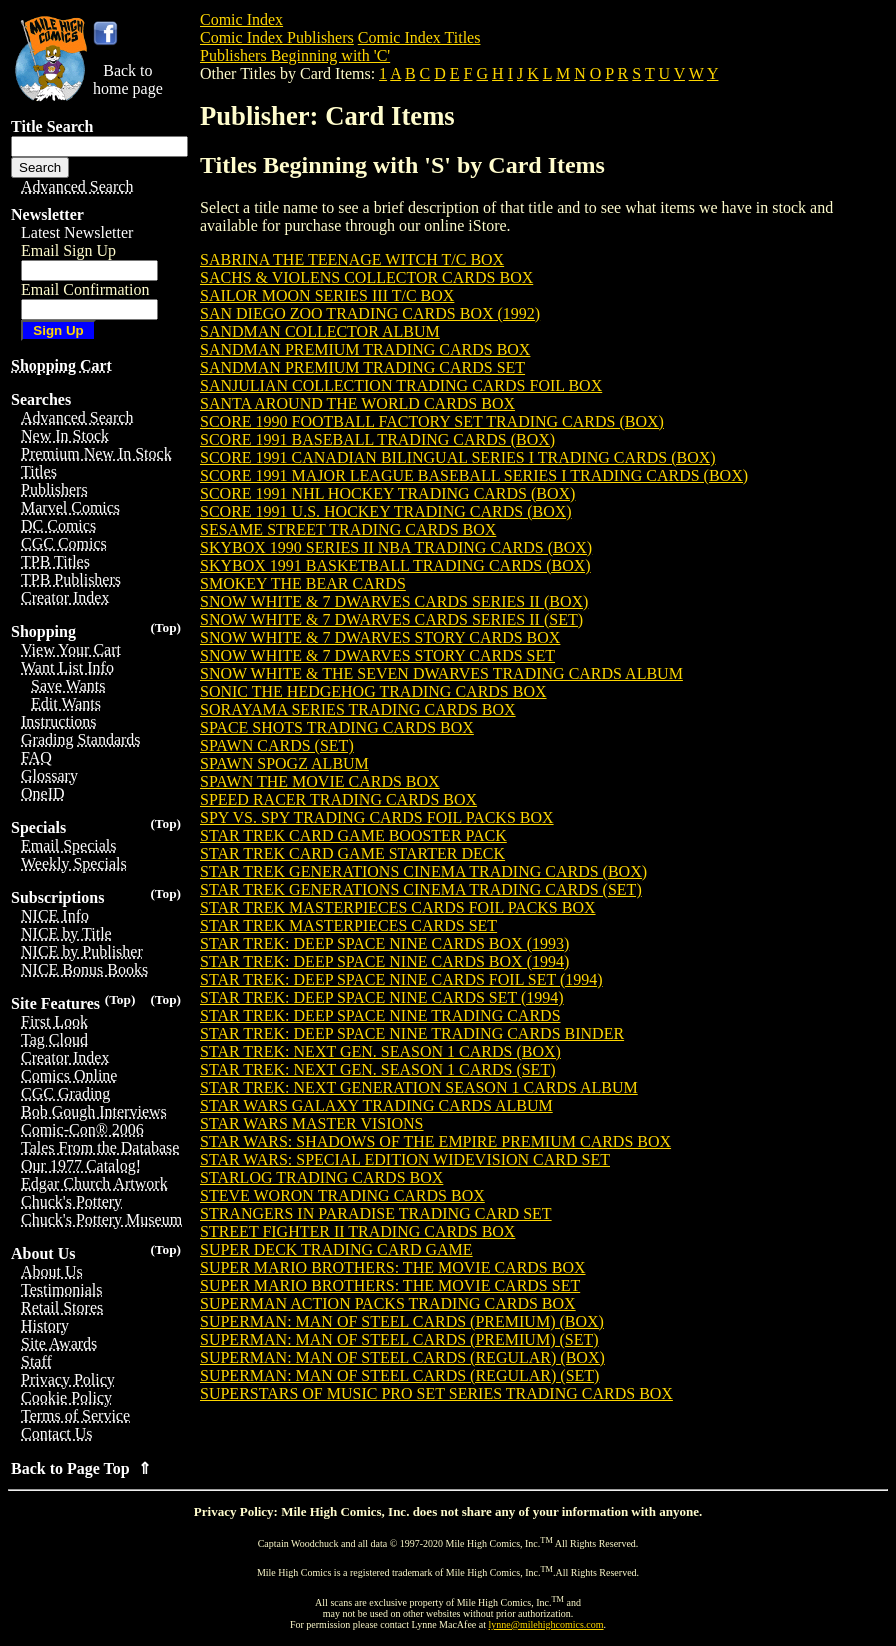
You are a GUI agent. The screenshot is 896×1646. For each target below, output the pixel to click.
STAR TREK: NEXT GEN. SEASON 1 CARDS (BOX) (380, 1051)
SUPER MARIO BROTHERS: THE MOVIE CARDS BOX (393, 1267)
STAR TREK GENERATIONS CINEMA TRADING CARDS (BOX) (423, 871)
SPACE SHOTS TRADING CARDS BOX (337, 727)
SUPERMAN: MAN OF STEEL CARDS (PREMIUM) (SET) (399, 1339)
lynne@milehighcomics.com (546, 1624)
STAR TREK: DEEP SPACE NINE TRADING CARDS (380, 1015)
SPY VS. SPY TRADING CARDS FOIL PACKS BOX (377, 817)
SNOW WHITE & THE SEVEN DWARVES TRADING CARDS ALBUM (441, 673)
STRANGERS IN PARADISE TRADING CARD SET (376, 1213)
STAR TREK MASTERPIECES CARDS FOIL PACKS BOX (398, 907)
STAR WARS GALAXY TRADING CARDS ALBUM (376, 1105)
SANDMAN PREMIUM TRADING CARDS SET (362, 367)
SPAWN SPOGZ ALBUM (284, 763)
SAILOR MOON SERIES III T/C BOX (327, 295)
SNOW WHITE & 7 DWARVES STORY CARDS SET (377, 655)
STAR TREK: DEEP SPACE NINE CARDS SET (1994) (382, 997)
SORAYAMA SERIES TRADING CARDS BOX (358, 709)
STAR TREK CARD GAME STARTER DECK (352, 853)
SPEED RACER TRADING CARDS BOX (338, 799)
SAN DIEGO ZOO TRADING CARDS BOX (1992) (370, 313)
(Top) (165, 627)
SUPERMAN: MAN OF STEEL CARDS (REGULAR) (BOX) (402, 1357)
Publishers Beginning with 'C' (295, 55)
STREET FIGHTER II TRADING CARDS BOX (357, 1231)
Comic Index (241, 19)
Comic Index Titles (419, 37)
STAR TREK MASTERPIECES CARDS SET (348, 925)
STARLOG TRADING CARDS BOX (321, 1177)
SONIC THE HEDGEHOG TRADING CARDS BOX (373, 691)
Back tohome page (128, 79)
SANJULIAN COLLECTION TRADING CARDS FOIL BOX (401, 385)
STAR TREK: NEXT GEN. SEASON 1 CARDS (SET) (377, 1069)
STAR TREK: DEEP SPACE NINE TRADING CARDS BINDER (412, 1033)
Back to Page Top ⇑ (81, 1468)
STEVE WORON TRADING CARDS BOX (342, 1195)
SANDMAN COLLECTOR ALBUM (320, 331)
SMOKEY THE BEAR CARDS (303, 583)
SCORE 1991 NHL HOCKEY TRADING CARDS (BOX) (387, 493)
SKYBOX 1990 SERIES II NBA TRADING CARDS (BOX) (396, 547)
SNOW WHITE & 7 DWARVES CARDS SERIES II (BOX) (394, 601)
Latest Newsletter (77, 232)
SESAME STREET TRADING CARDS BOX (348, 529)
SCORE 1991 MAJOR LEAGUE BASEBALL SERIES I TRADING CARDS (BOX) (474, 475)
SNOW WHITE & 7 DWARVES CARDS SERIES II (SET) (391, 619)
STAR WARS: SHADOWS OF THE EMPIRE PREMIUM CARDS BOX (435, 1141)
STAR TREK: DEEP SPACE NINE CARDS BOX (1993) (384, 943)
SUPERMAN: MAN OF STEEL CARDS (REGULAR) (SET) (399, 1375)
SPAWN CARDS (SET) (277, 745)
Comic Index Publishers (277, 37)
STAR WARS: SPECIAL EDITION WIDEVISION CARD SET (405, 1159)
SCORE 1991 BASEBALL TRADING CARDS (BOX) (377, 439)
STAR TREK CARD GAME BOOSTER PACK (353, 835)
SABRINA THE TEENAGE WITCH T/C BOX (352, 259)
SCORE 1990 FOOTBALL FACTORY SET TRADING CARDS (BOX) (432, 421)
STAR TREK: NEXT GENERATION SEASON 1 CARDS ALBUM (419, 1087)
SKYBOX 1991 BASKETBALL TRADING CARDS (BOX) (395, 565)
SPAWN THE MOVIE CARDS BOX (320, 781)
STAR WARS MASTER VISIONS (312, 1123)
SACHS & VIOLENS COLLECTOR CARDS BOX (366, 277)
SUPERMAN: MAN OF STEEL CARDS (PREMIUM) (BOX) (402, 1321)
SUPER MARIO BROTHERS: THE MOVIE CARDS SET (390, 1285)
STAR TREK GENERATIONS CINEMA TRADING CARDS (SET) (421, 889)
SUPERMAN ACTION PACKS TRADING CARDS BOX (388, 1303)
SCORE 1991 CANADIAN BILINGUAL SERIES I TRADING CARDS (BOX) (458, 457)
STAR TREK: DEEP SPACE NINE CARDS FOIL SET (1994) (401, 979)
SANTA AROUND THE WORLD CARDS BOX (357, 403)
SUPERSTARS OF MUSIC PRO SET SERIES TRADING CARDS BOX (436, 1393)
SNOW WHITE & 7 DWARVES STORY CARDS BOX (380, 637)
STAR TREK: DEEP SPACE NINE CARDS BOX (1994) (384, 961)
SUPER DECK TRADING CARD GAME (336, 1249)
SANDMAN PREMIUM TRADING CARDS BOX (365, 349)
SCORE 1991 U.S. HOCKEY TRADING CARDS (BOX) (386, 511)
